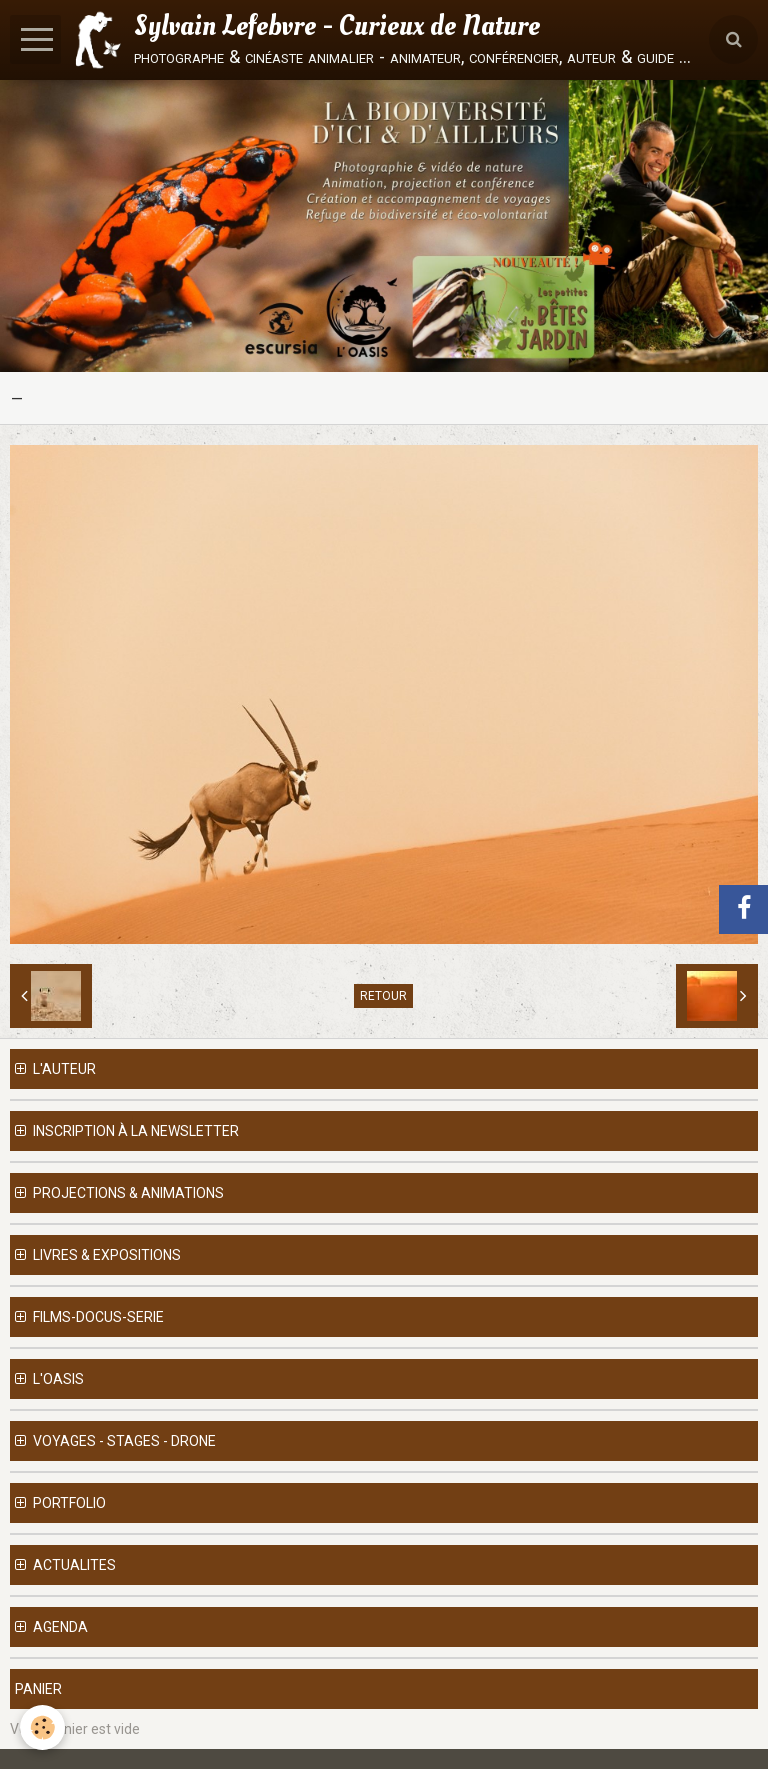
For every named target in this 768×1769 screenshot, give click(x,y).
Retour (383, 996)
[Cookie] (42, 1727)
